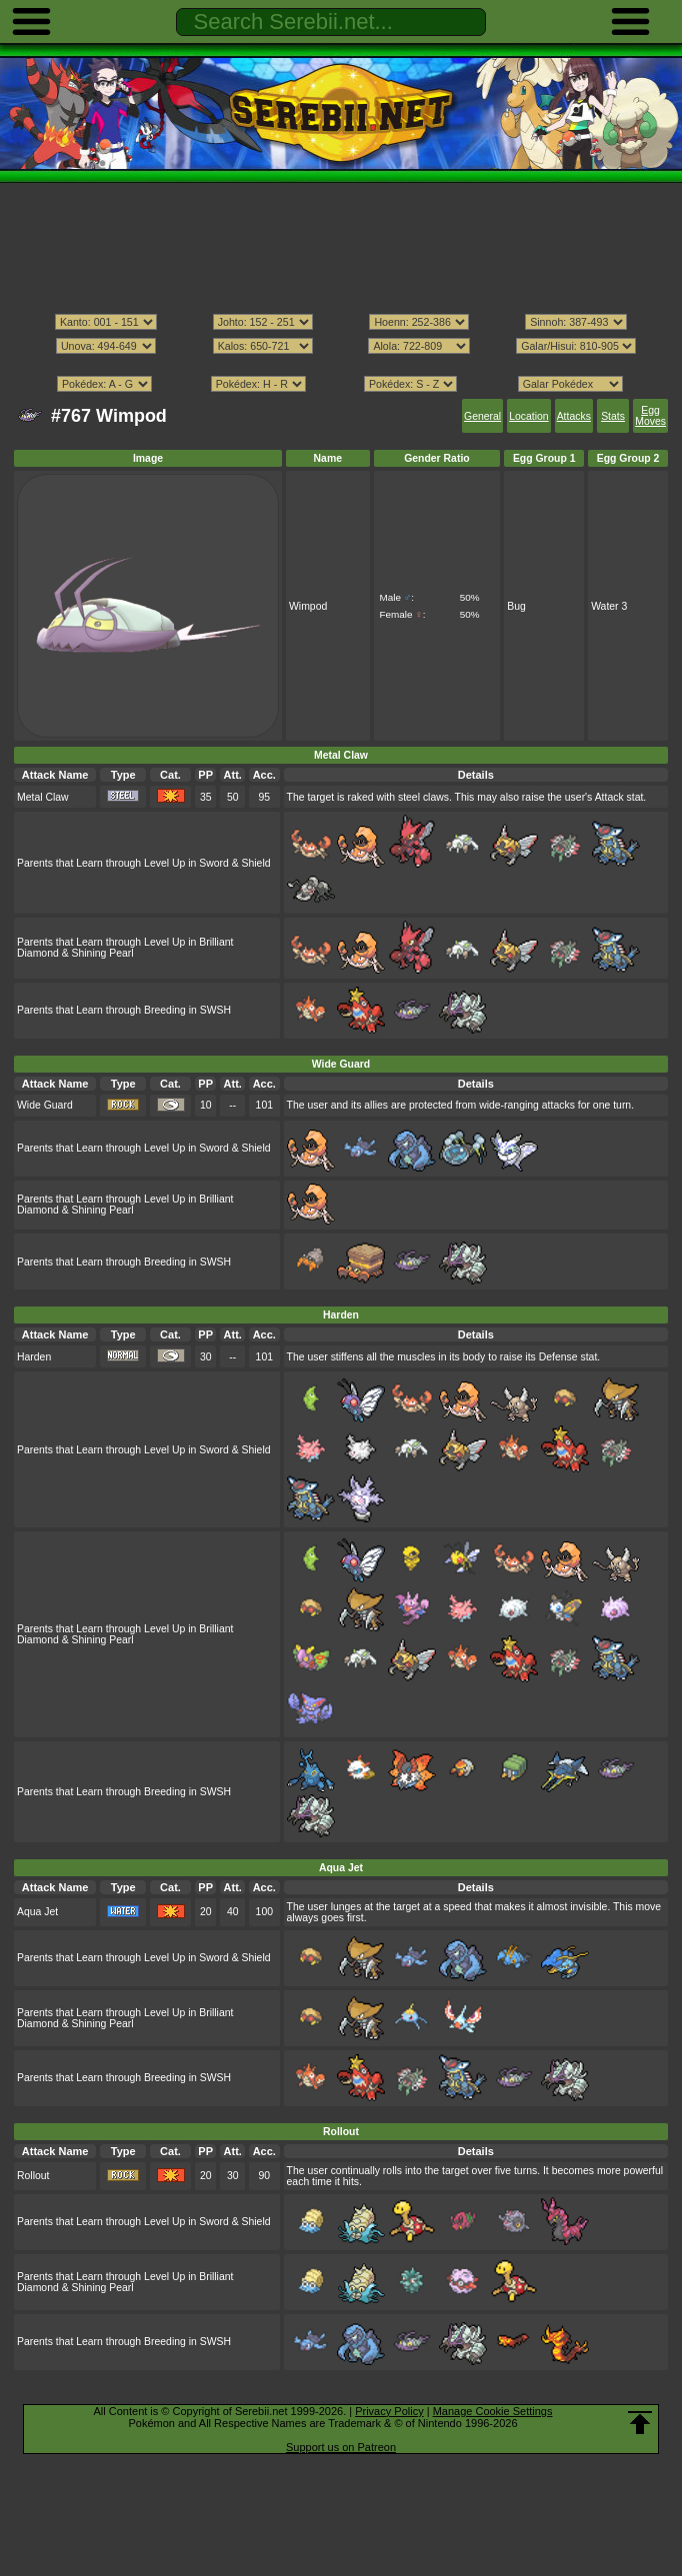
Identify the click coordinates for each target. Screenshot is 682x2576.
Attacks (574, 416)
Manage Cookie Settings (493, 2411)
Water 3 (609, 606)
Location (528, 416)
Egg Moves (650, 416)
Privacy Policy (389, 2411)
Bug (516, 606)
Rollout (33, 2175)
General (482, 416)
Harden (34, 1356)
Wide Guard (45, 1105)
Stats (613, 416)
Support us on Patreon (341, 2447)
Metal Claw (43, 797)
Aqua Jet (37, 1911)
